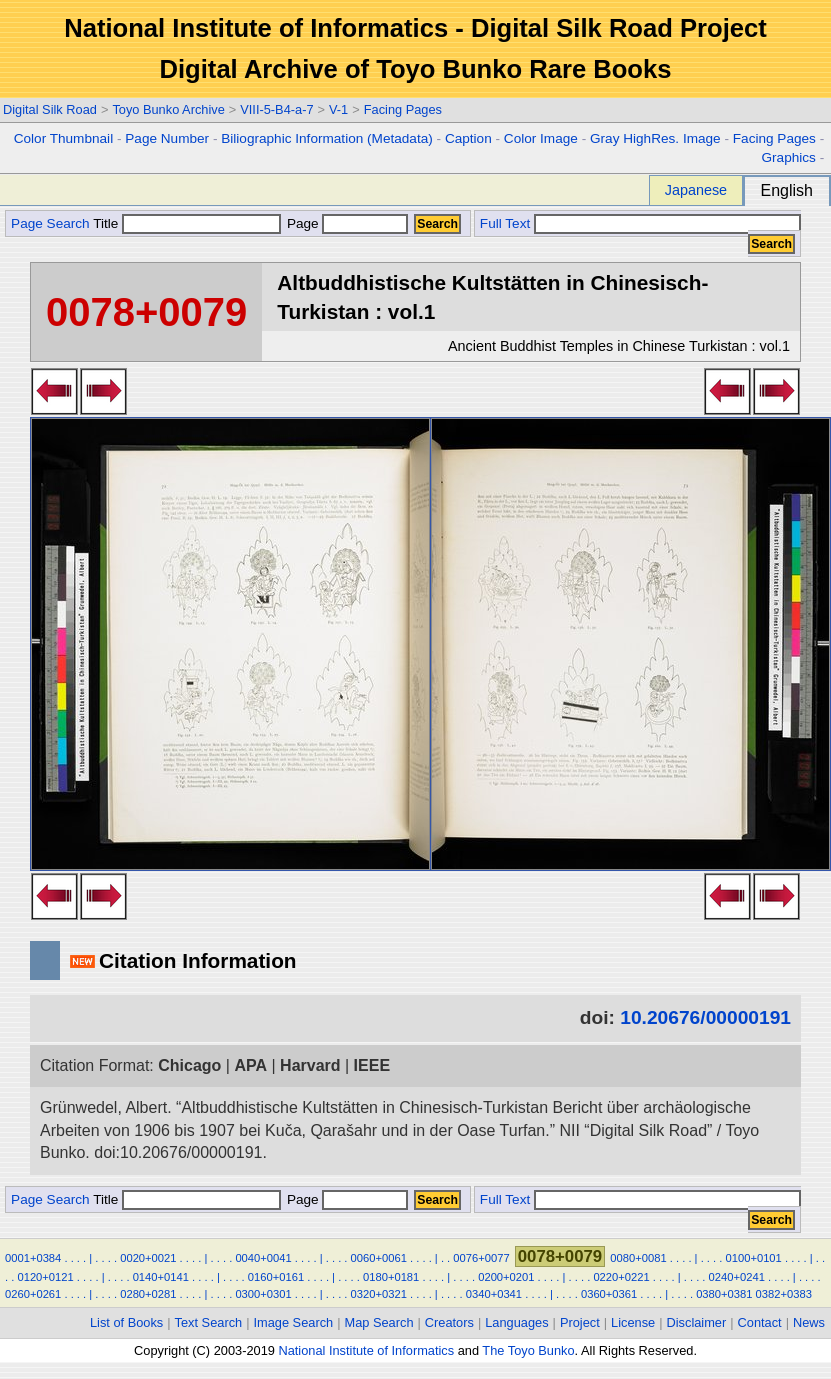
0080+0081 (638, 1258)
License (633, 1322)
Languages (516, 1322)
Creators (449, 1322)
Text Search (209, 1322)
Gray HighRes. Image (655, 138)
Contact (760, 1322)
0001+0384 (33, 1258)
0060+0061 (379, 1258)
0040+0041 (263, 1258)
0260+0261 (33, 1294)
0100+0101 (754, 1258)
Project (580, 1322)
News (809, 1322)
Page (345, 223)
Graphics (788, 157)
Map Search (379, 1322)
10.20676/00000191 (705, 1017)
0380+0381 (724, 1294)
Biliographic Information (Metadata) (327, 138)
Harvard (310, 1065)
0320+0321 (379, 1294)
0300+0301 (263, 1294)
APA (250, 1065)
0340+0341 (494, 1294)
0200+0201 (506, 1277)
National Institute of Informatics (366, 1350)
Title (187, 223)
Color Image (541, 138)
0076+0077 (481, 1258)
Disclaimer (697, 1322)
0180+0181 (391, 1277)
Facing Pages (403, 109)
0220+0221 (621, 1277)
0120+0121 (45, 1277)
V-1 (338, 109)
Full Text (505, 223)
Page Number (167, 138)
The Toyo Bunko (528, 1350)
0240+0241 (737, 1277)
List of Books (126, 1322)
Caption (468, 138)
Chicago (189, 1065)
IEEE (372, 1065)
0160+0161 (276, 1277)
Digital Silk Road (50, 109)
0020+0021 (148, 1258)
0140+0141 (161, 1277)
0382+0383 (784, 1294)
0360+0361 (609, 1294)
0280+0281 (148, 1294)
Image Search (294, 1322)
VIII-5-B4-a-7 (276, 109)
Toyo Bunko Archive (168, 109)
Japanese (696, 190)
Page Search (50, 223)
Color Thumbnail (63, 138)
